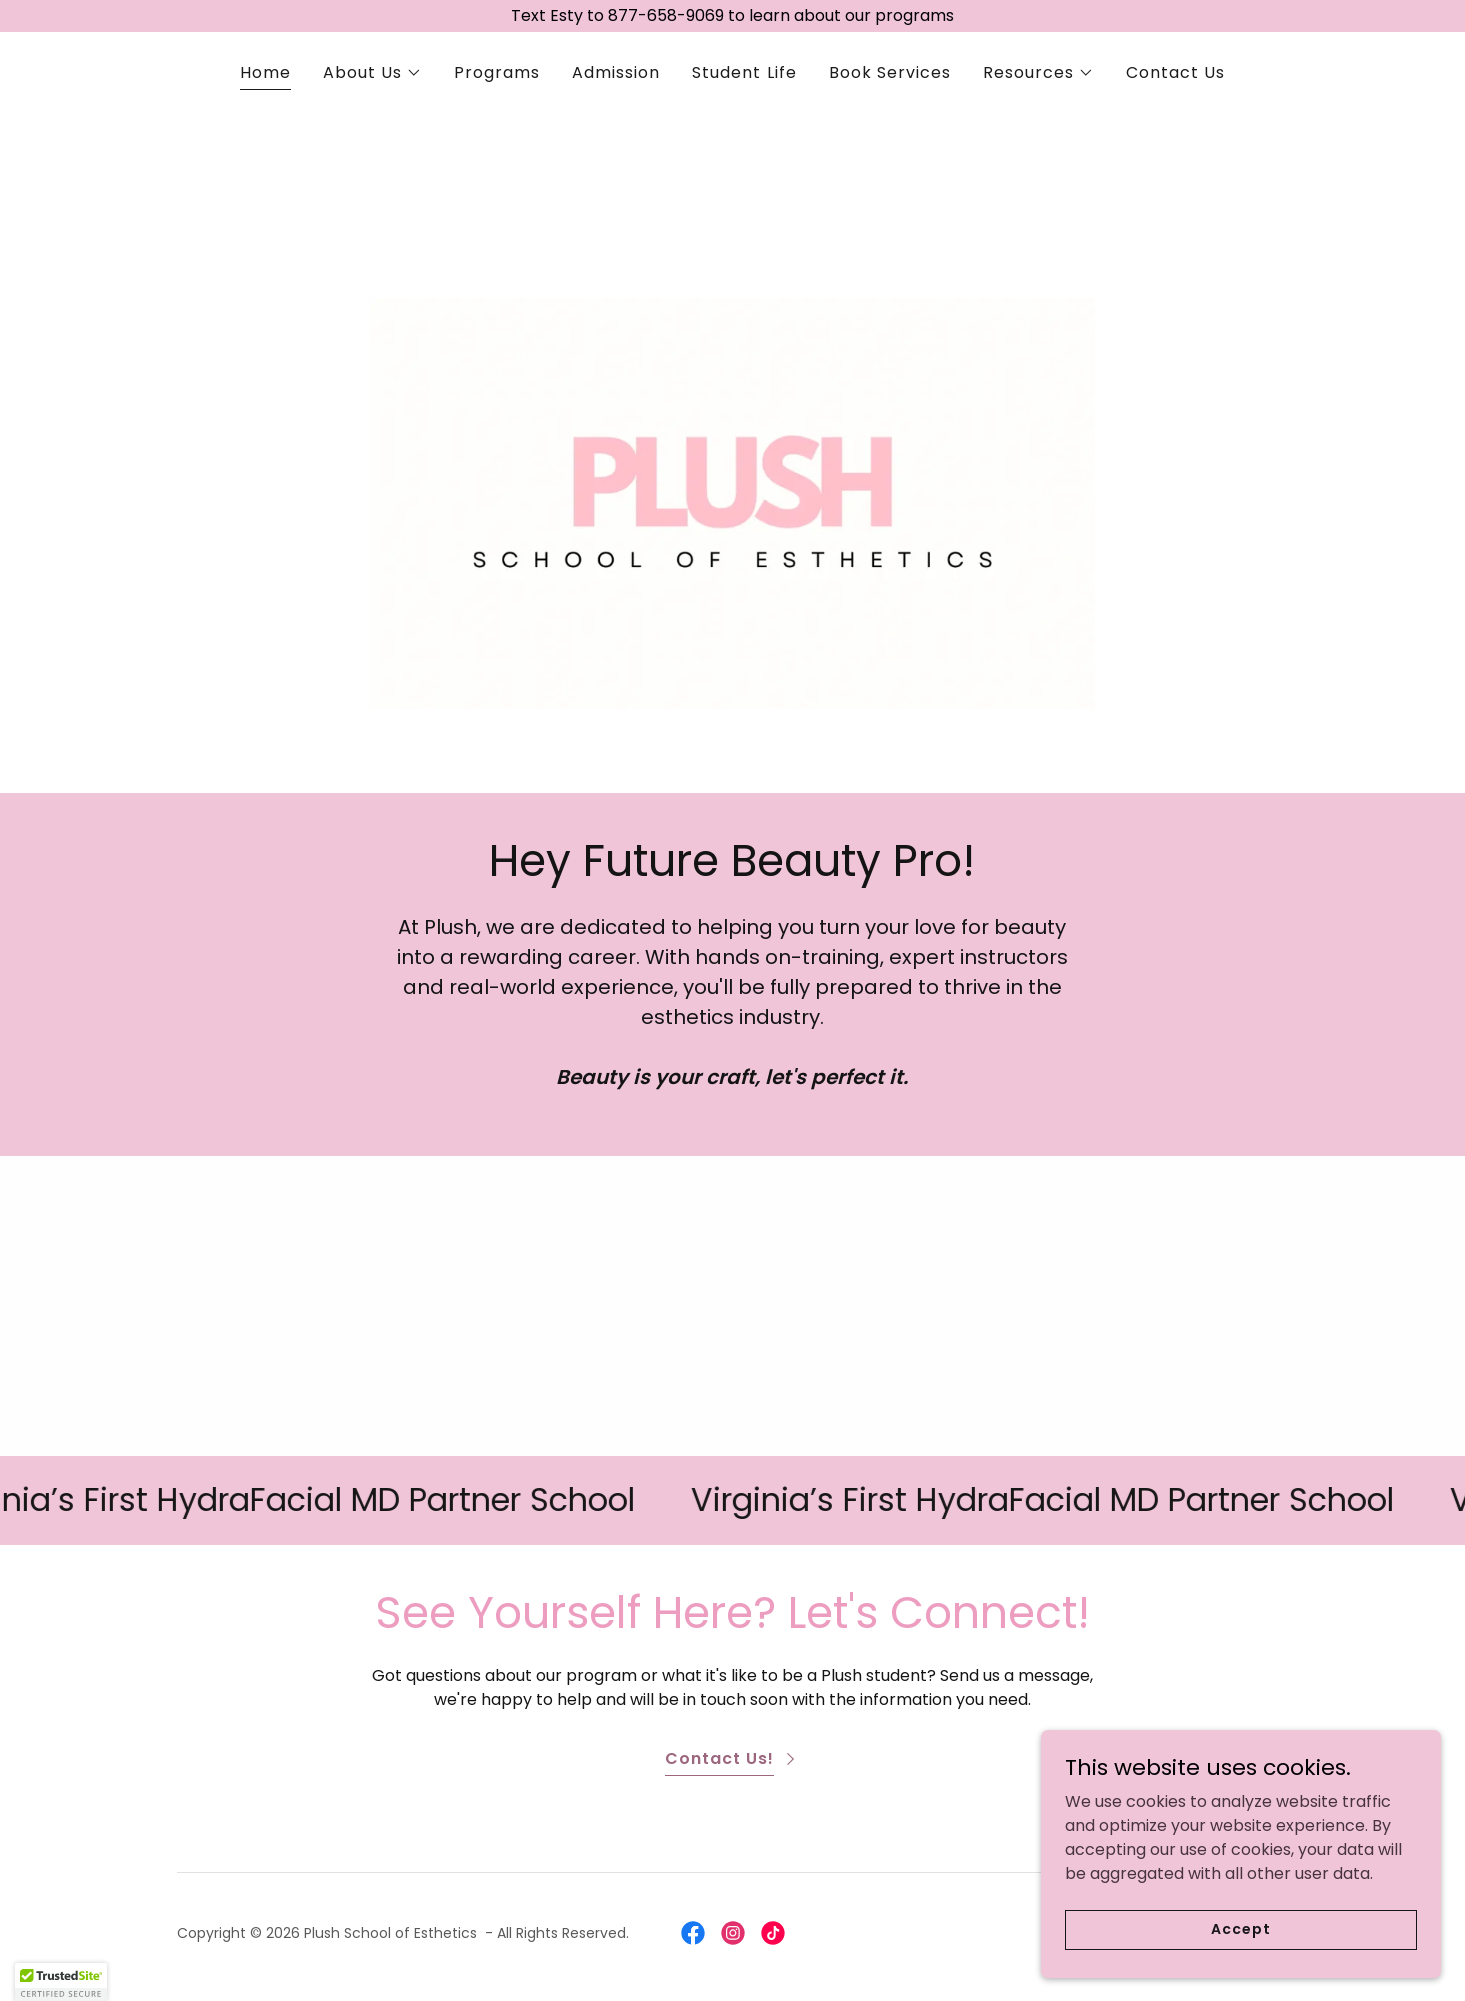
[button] (372, 73)
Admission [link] (616, 72)
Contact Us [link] (1175, 72)
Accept (1240, 1929)
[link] (693, 1933)
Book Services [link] (890, 72)
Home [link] (265, 72)
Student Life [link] (744, 72)
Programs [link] (497, 72)
